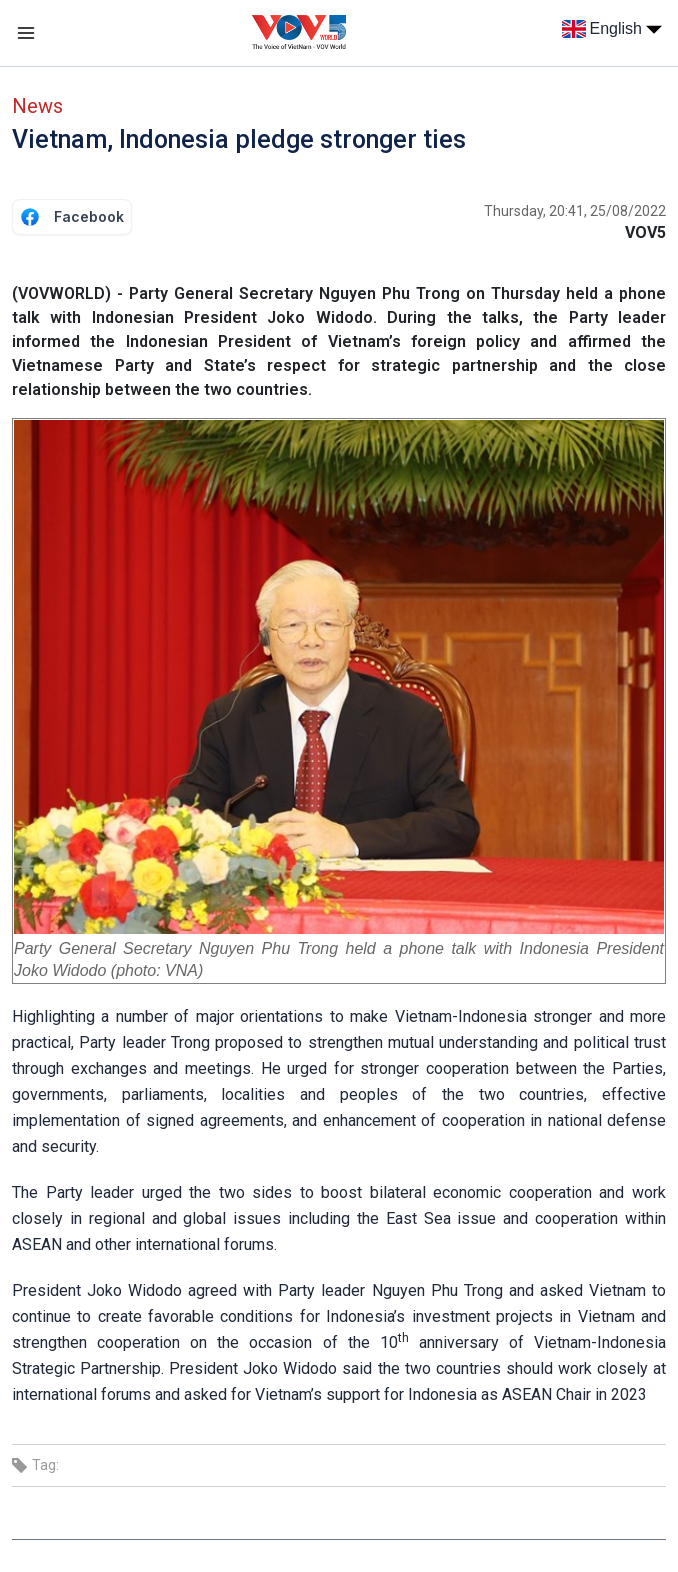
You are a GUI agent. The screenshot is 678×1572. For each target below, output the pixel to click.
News (37, 106)
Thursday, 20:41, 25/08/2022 (575, 211)
